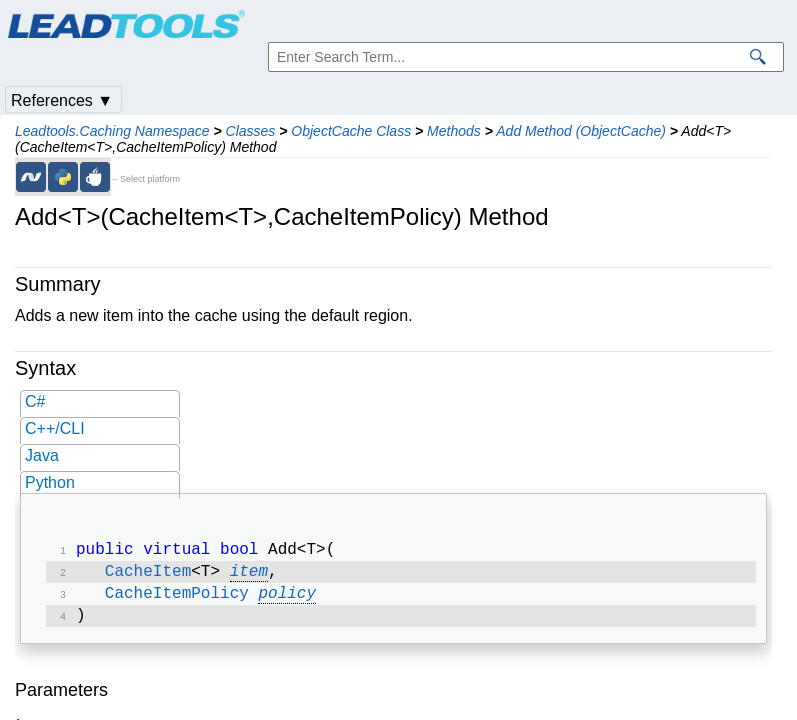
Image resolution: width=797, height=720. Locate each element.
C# (35, 401)
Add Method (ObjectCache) (581, 131)
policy (287, 600)
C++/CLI (55, 428)
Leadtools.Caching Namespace (112, 131)
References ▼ (62, 100)
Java (42, 455)
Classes (251, 131)
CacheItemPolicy (177, 600)
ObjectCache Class (351, 131)
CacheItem (148, 576)
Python (50, 482)
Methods (454, 131)
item (249, 576)
